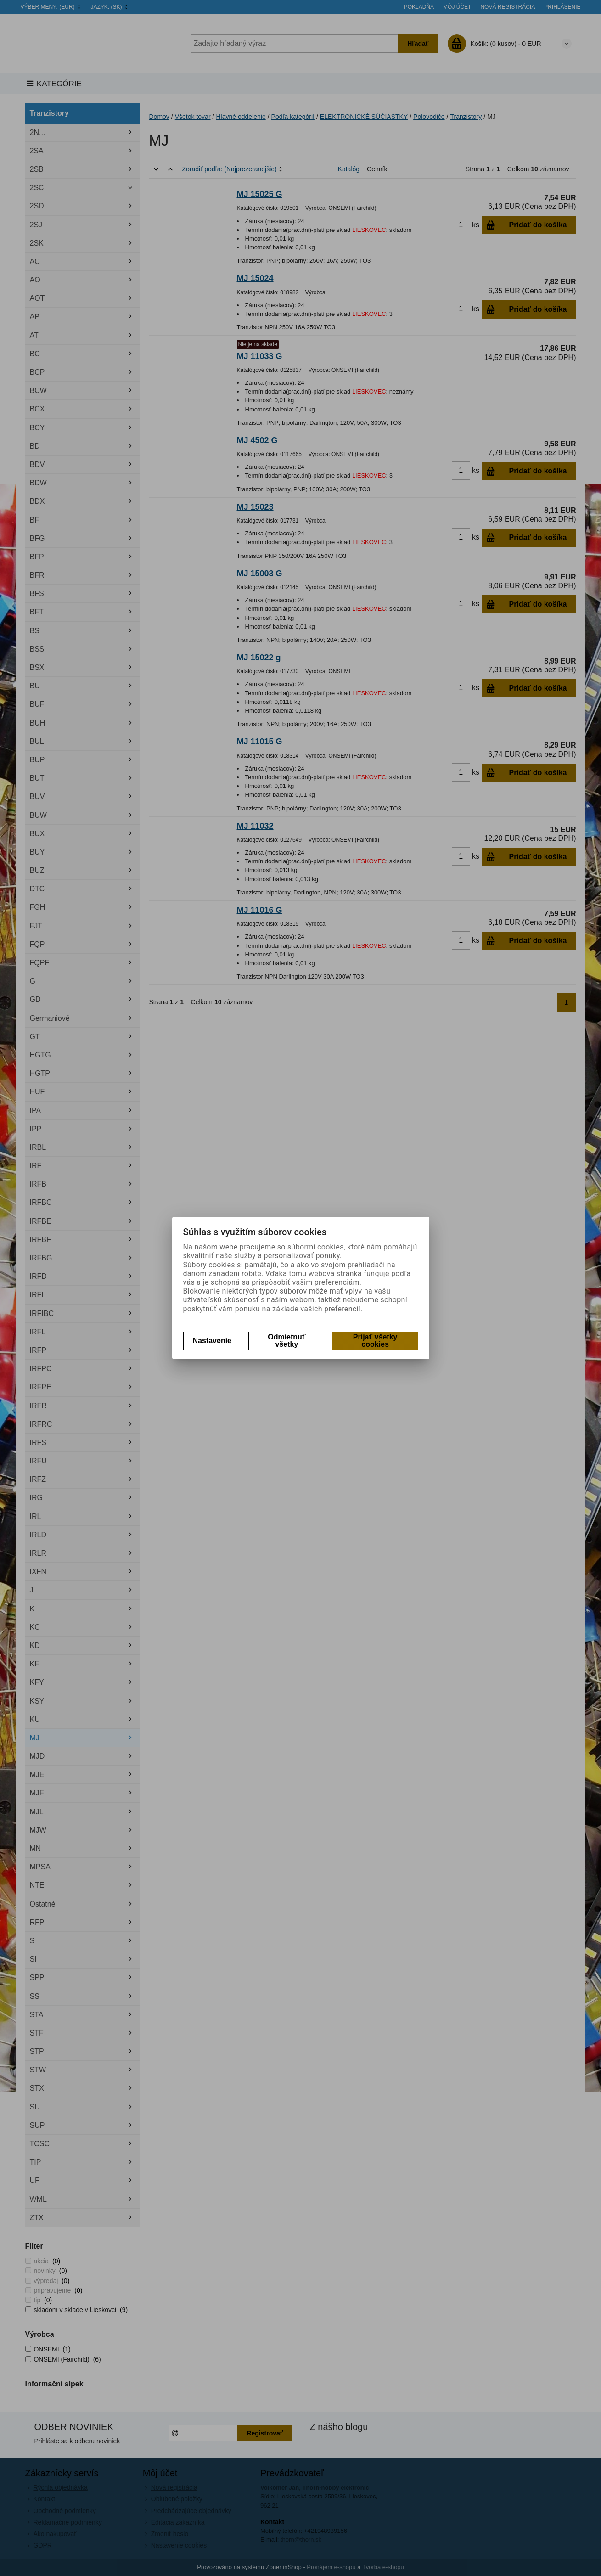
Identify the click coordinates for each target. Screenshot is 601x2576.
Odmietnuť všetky (286, 1340)
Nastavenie (212, 1340)
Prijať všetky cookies (375, 1340)
